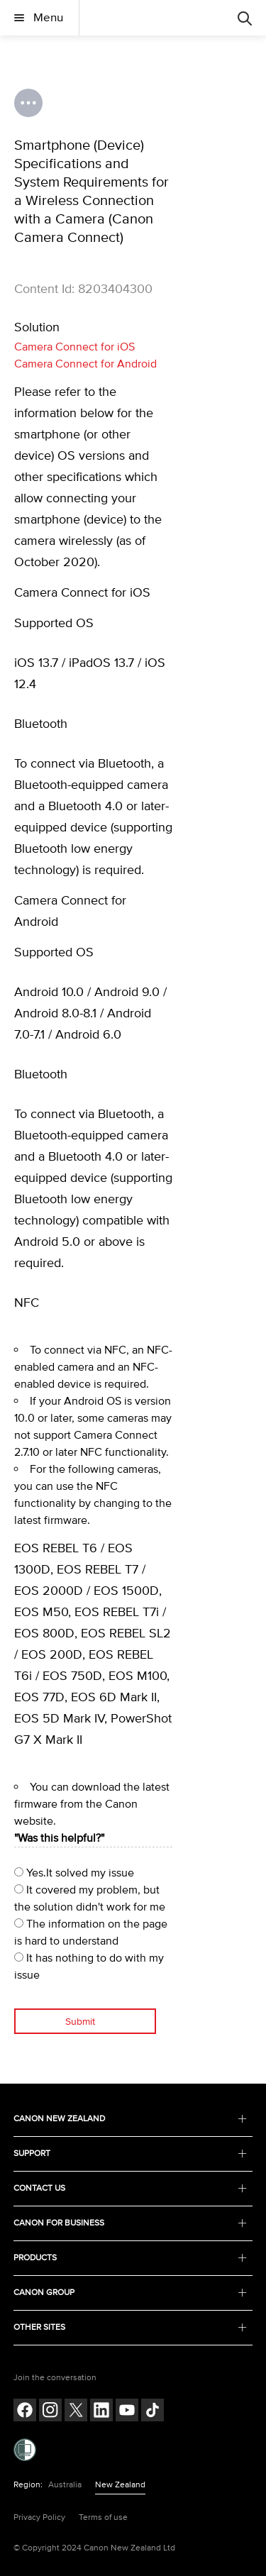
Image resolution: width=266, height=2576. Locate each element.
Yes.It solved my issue (74, 1873)
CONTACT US (130, 2188)
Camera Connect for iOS (74, 347)
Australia (65, 2485)
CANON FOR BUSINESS (130, 2223)
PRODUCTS (130, 2257)
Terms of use (103, 2517)
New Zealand (120, 2485)
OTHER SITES (130, 2327)
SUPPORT (130, 2153)
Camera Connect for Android (85, 364)
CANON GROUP (130, 2292)
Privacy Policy (39, 2517)
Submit (80, 2022)
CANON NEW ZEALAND (130, 2118)
